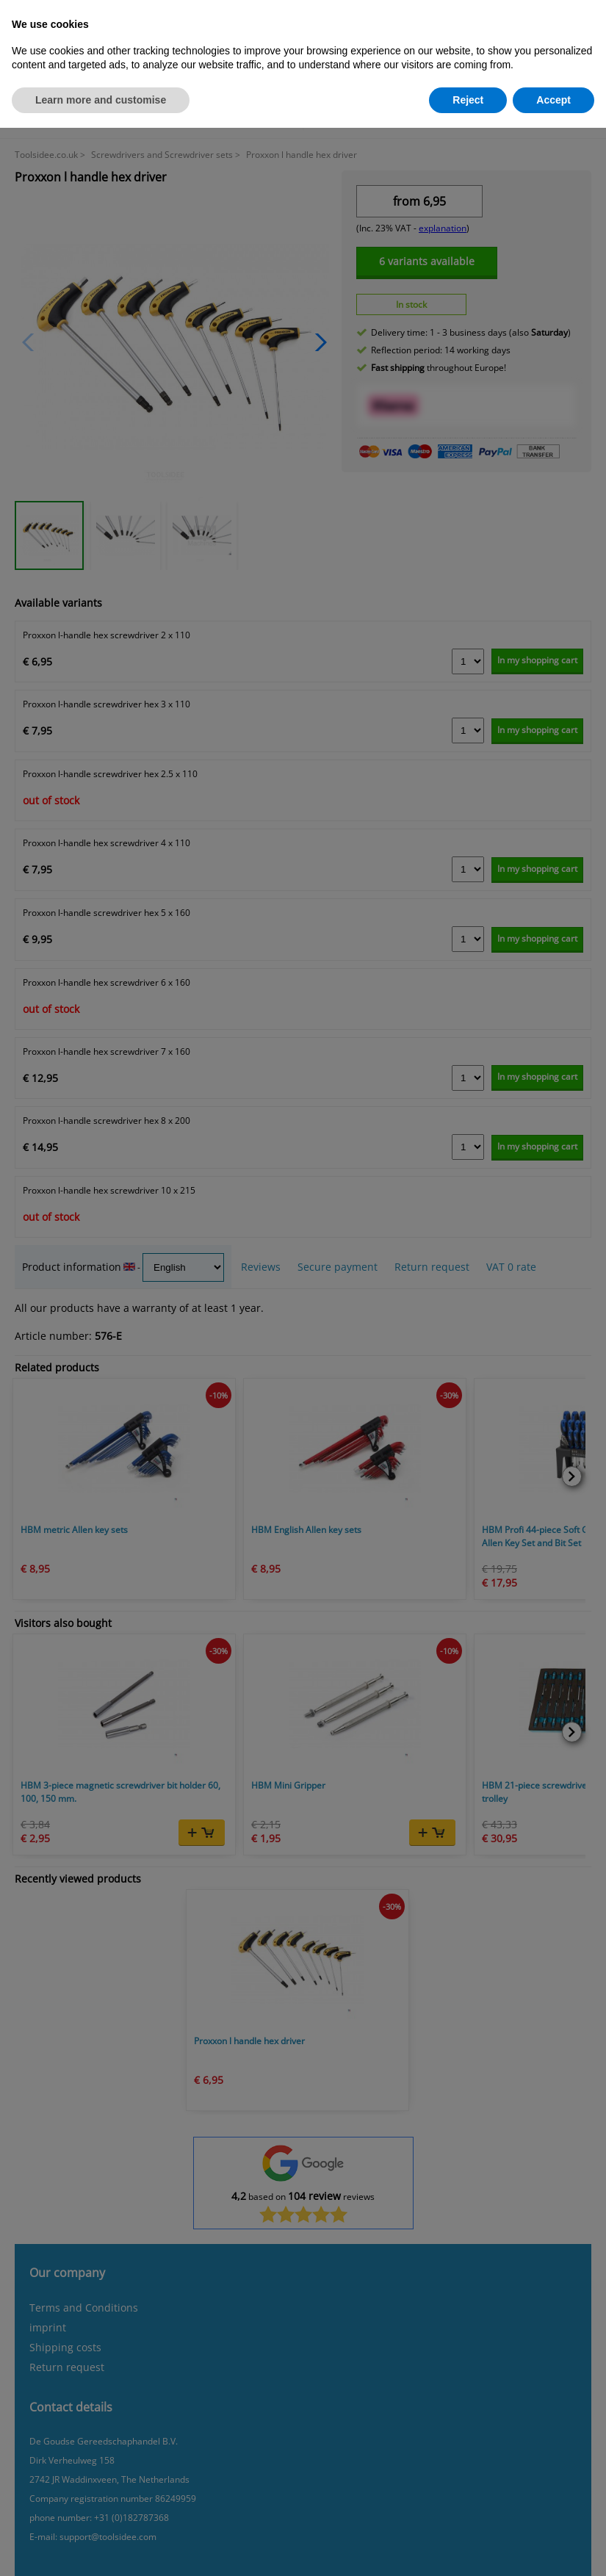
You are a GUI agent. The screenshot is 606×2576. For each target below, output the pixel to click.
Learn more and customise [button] (100, 100)
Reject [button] (467, 100)
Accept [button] (553, 100)
